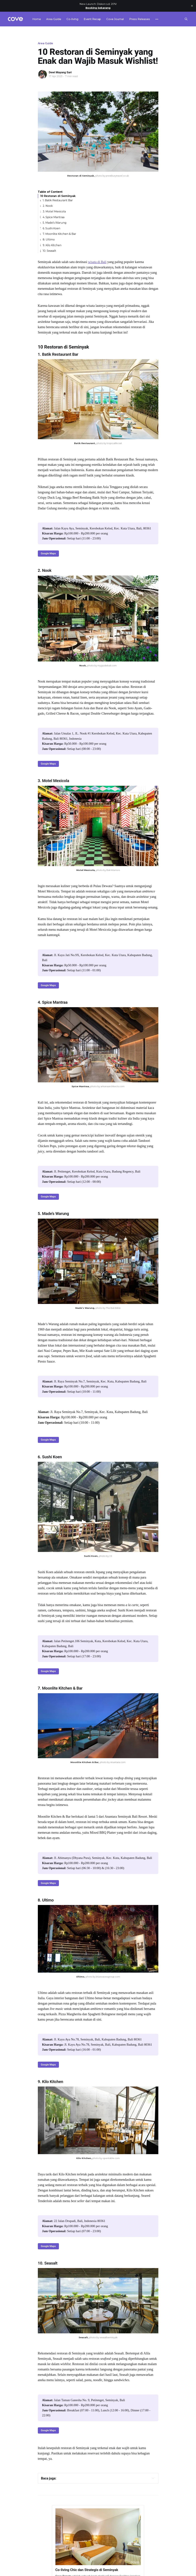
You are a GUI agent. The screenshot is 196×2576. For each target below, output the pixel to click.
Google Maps (48, 553)
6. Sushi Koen (51, 228)
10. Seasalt (49, 250)
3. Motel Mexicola (54, 211)
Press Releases (139, 19)
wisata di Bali (97, 262)
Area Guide (53, 19)
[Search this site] (186, 19)
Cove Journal (115, 19)
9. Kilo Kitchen (52, 245)
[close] (192, 6)
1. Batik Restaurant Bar (58, 200)
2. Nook (48, 205)
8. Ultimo (49, 239)
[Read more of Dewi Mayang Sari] (42, 74)
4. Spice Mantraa (53, 217)
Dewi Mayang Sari (60, 72)
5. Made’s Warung (54, 222)
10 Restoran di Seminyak (57, 196)
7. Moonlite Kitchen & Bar (59, 233)
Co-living (72, 19)
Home (36, 19)
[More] (156, 19)
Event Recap (92, 19)
